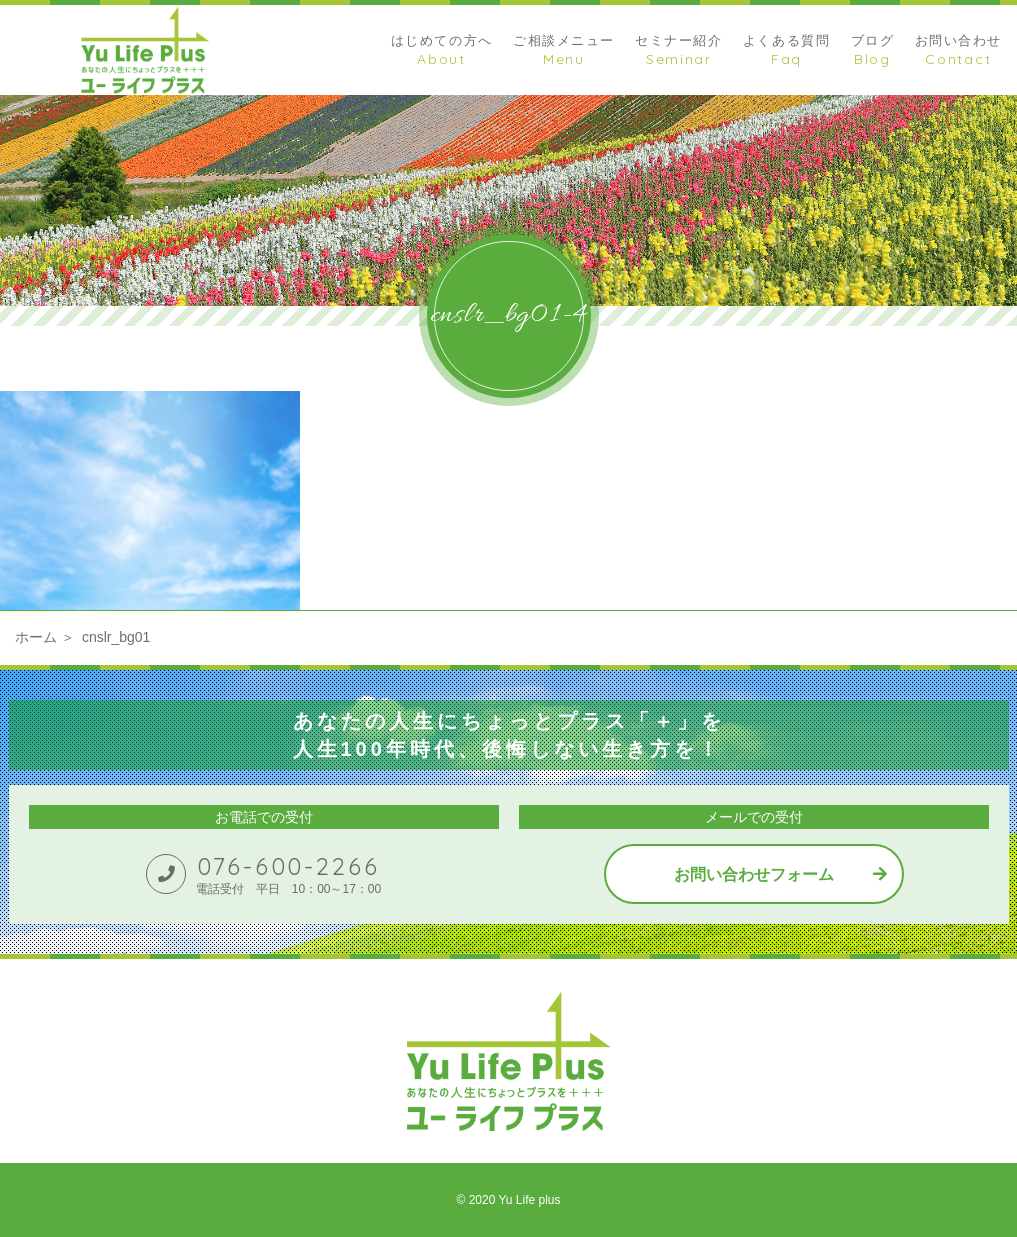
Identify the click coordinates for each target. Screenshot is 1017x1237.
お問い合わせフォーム (754, 874)
